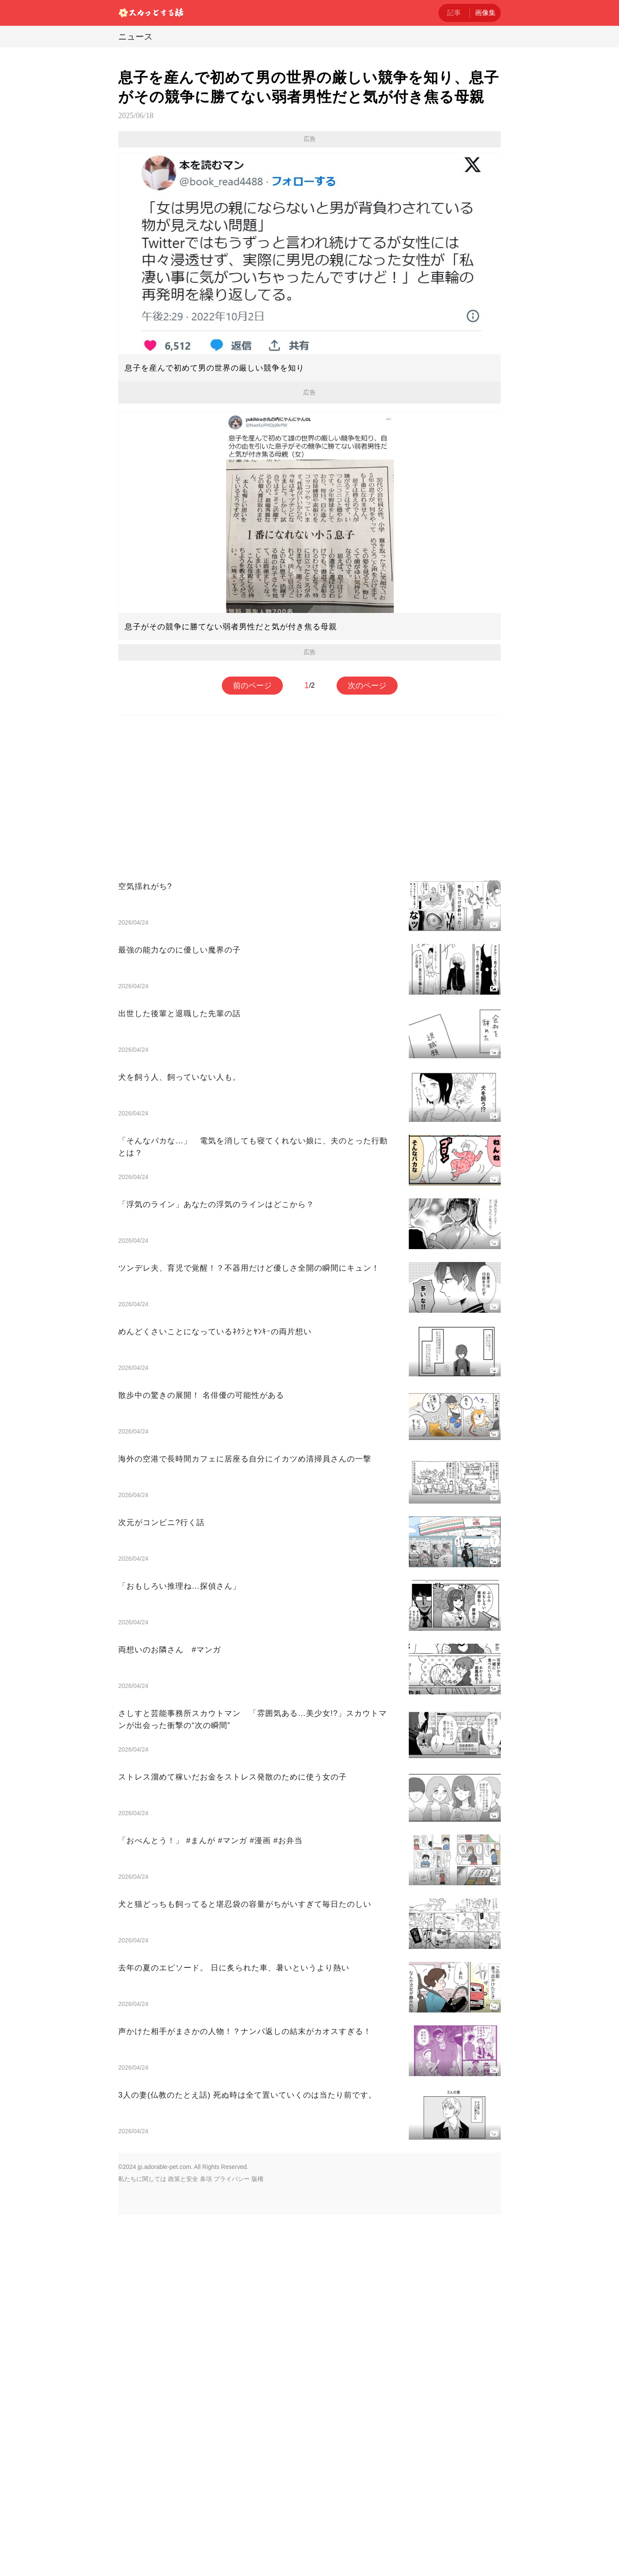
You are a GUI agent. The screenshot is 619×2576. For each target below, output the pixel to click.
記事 (454, 12)
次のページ (367, 685)
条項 (206, 2178)
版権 (257, 2178)
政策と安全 (183, 2178)
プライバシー (232, 2178)
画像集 (485, 12)
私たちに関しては (142, 2178)
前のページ (252, 685)
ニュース (135, 36)
